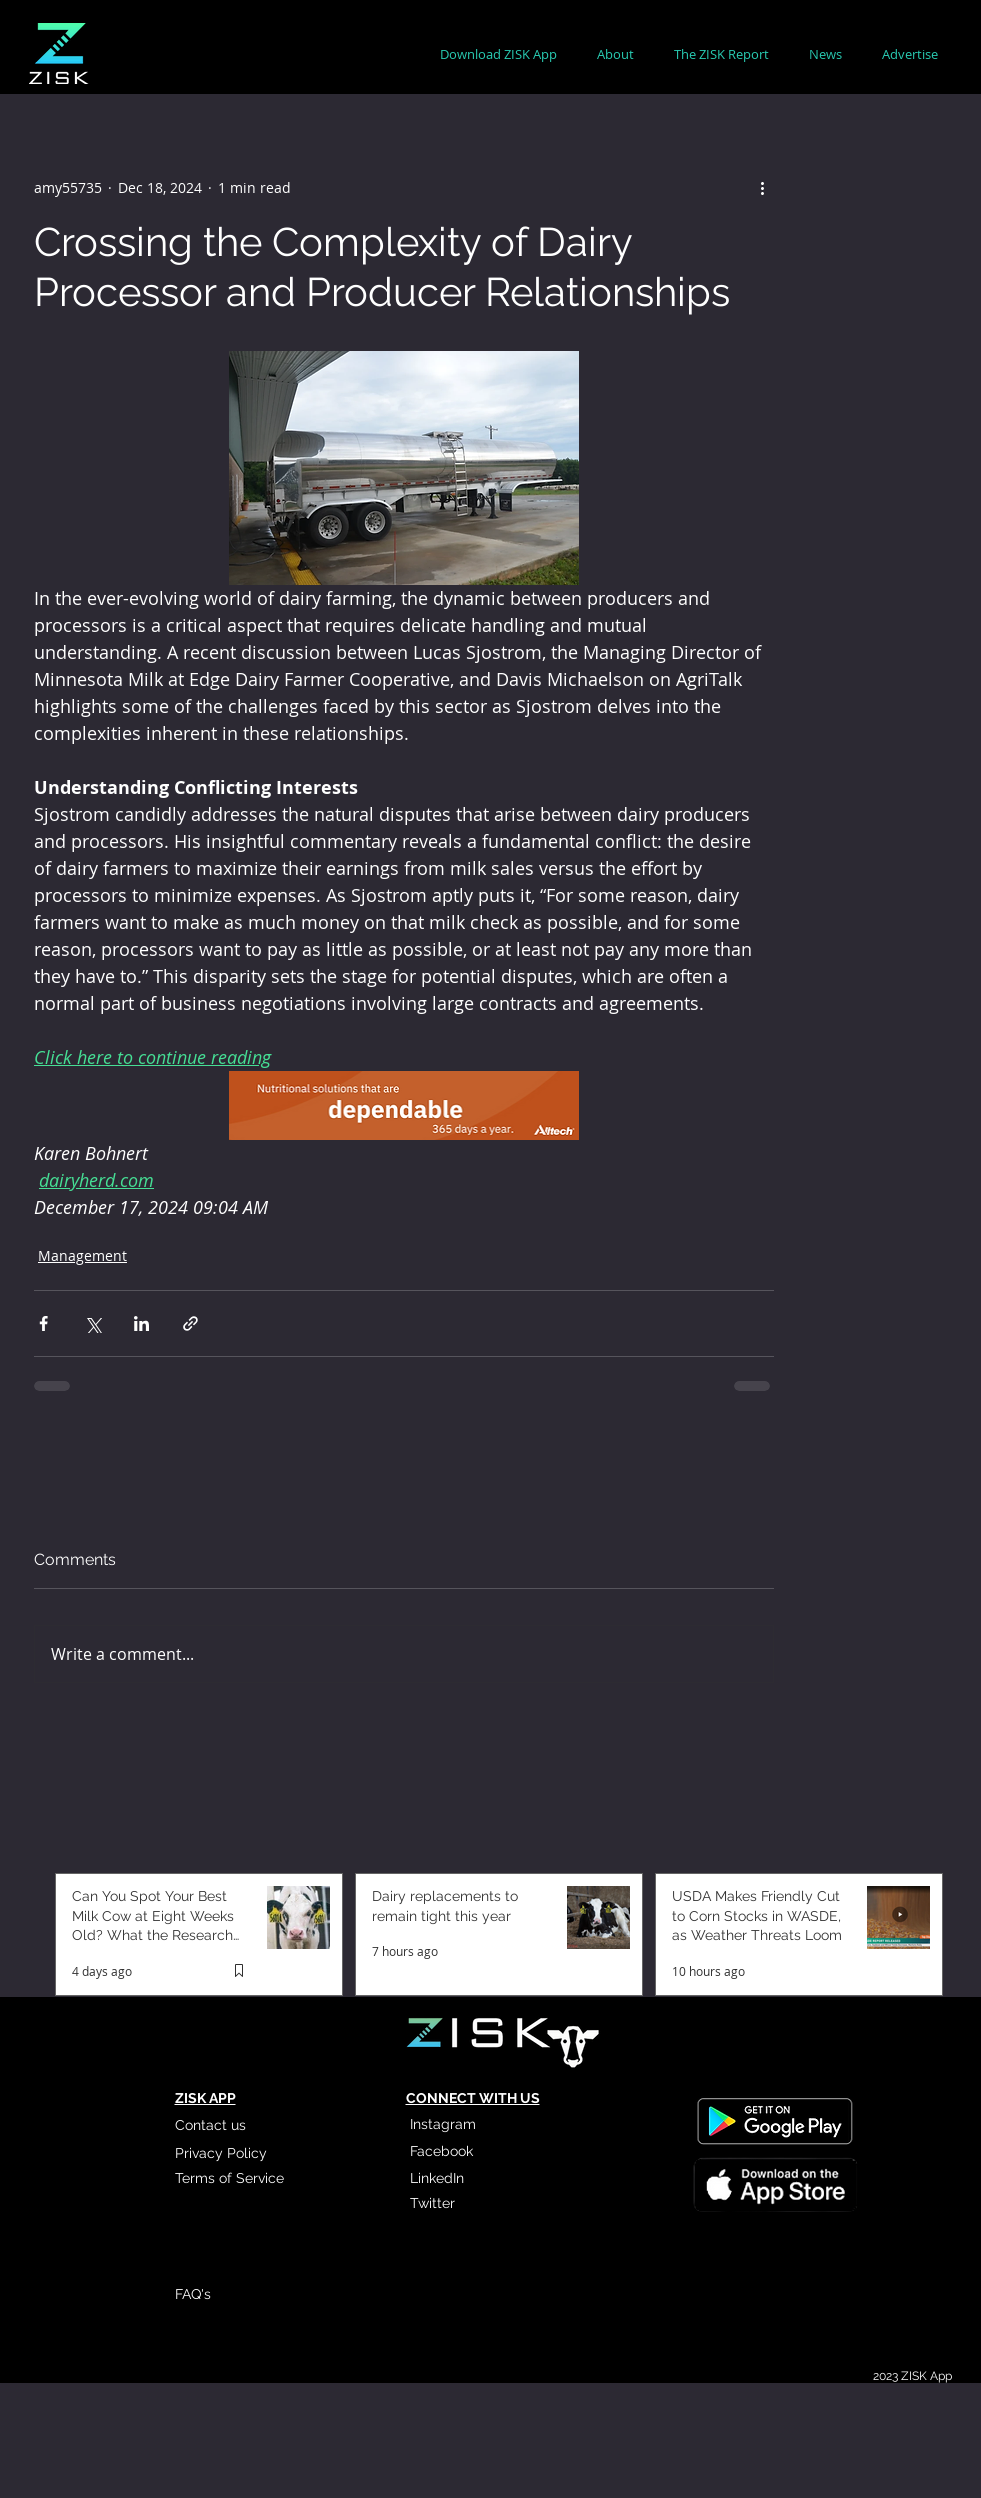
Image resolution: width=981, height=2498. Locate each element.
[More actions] (762, 187)
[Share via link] (190, 1323)
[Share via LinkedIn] (141, 1323)
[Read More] (774, 2184)
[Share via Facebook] (43, 1323)
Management (82, 1255)
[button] (615, 54)
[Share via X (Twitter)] (92, 1323)
